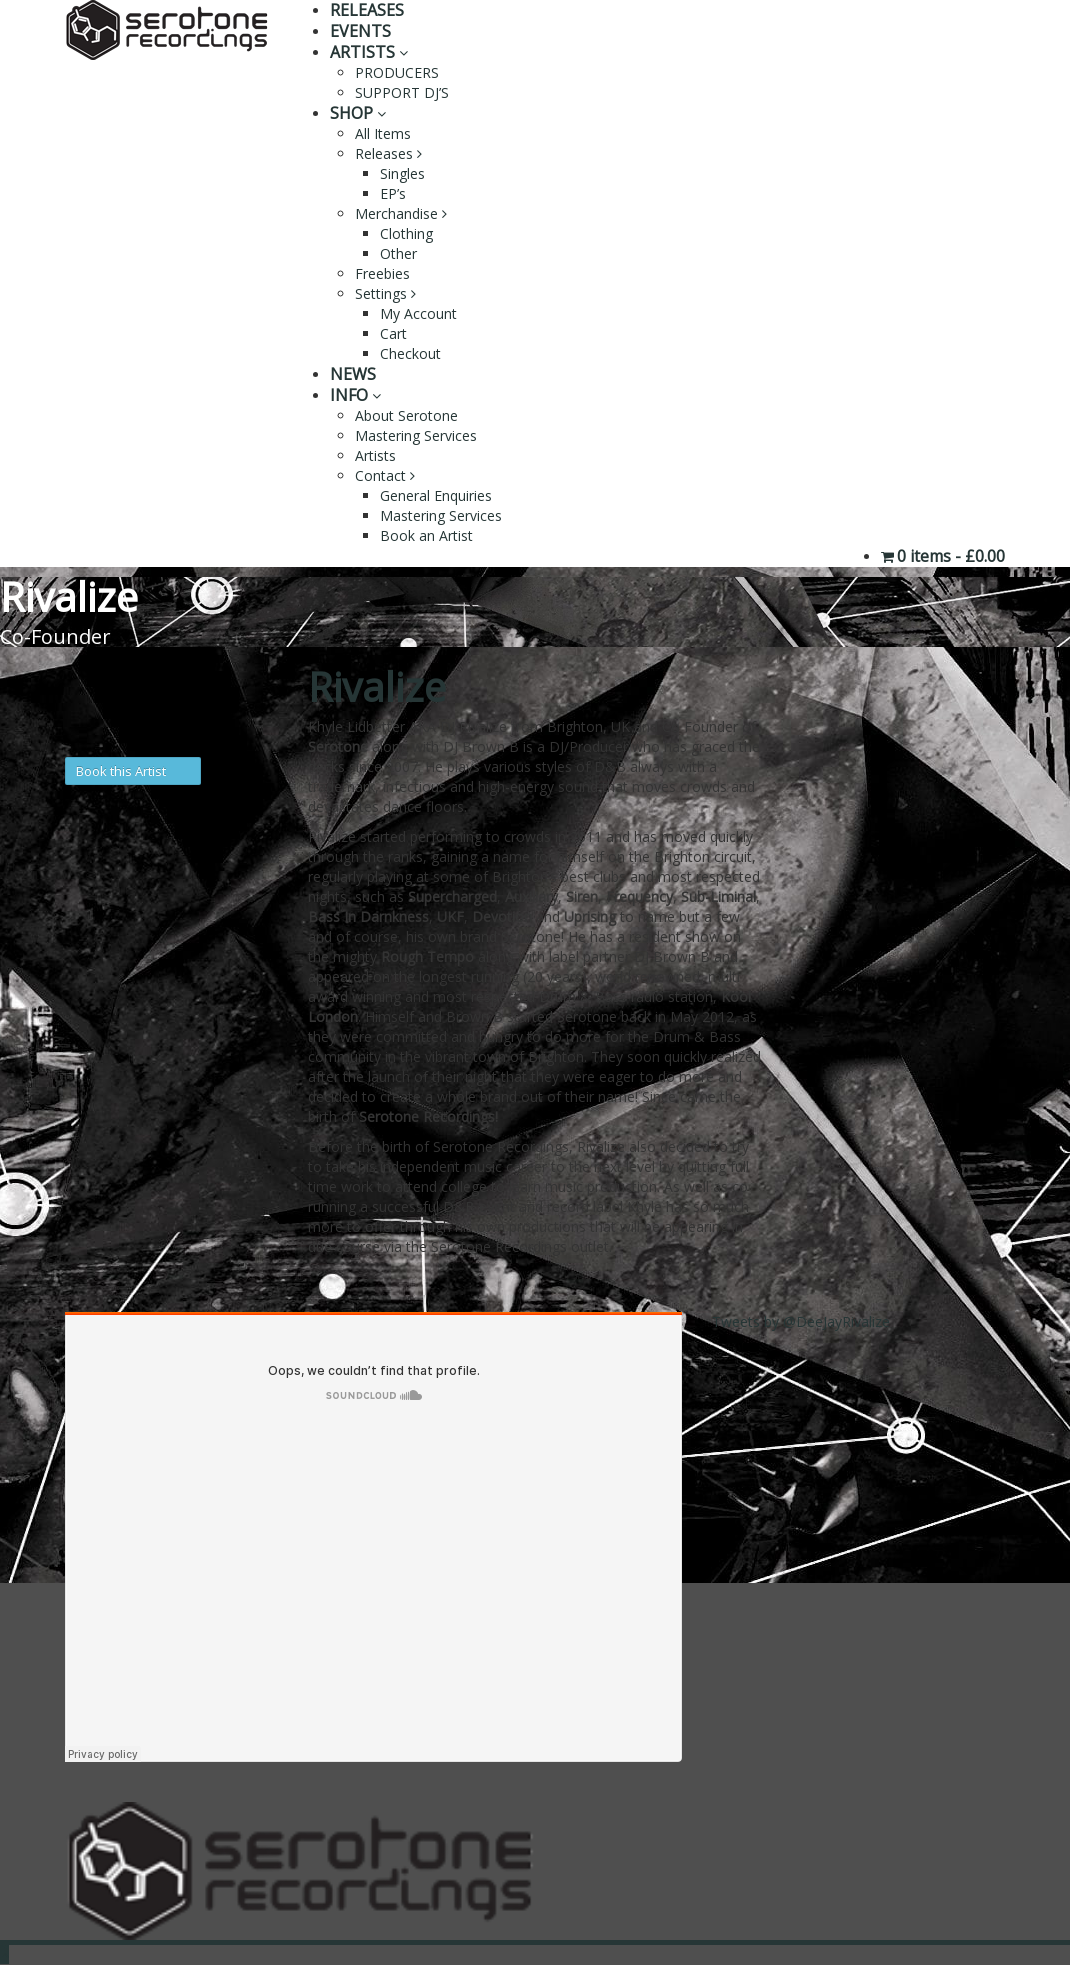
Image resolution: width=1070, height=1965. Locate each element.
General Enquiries (436, 495)
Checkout (410, 353)
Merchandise (401, 213)
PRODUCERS (397, 72)
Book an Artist (426, 535)
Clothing (406, 233)
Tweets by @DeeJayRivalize (801, 1321)
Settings (385, 293)
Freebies (382, 273)
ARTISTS (369, 52)
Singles (402, 173)
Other (398, 253)
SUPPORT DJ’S (402, 92)
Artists (375, 455)
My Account (418, 313)
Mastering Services (416, 435)
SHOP (358, 113)
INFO (355, 395)
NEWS (353, 374)
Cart (393, 333)
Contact (385, 475)
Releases (388, 153)
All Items (383, 133)
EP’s (393, 193)
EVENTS (360, 31)
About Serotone (406, 415)
